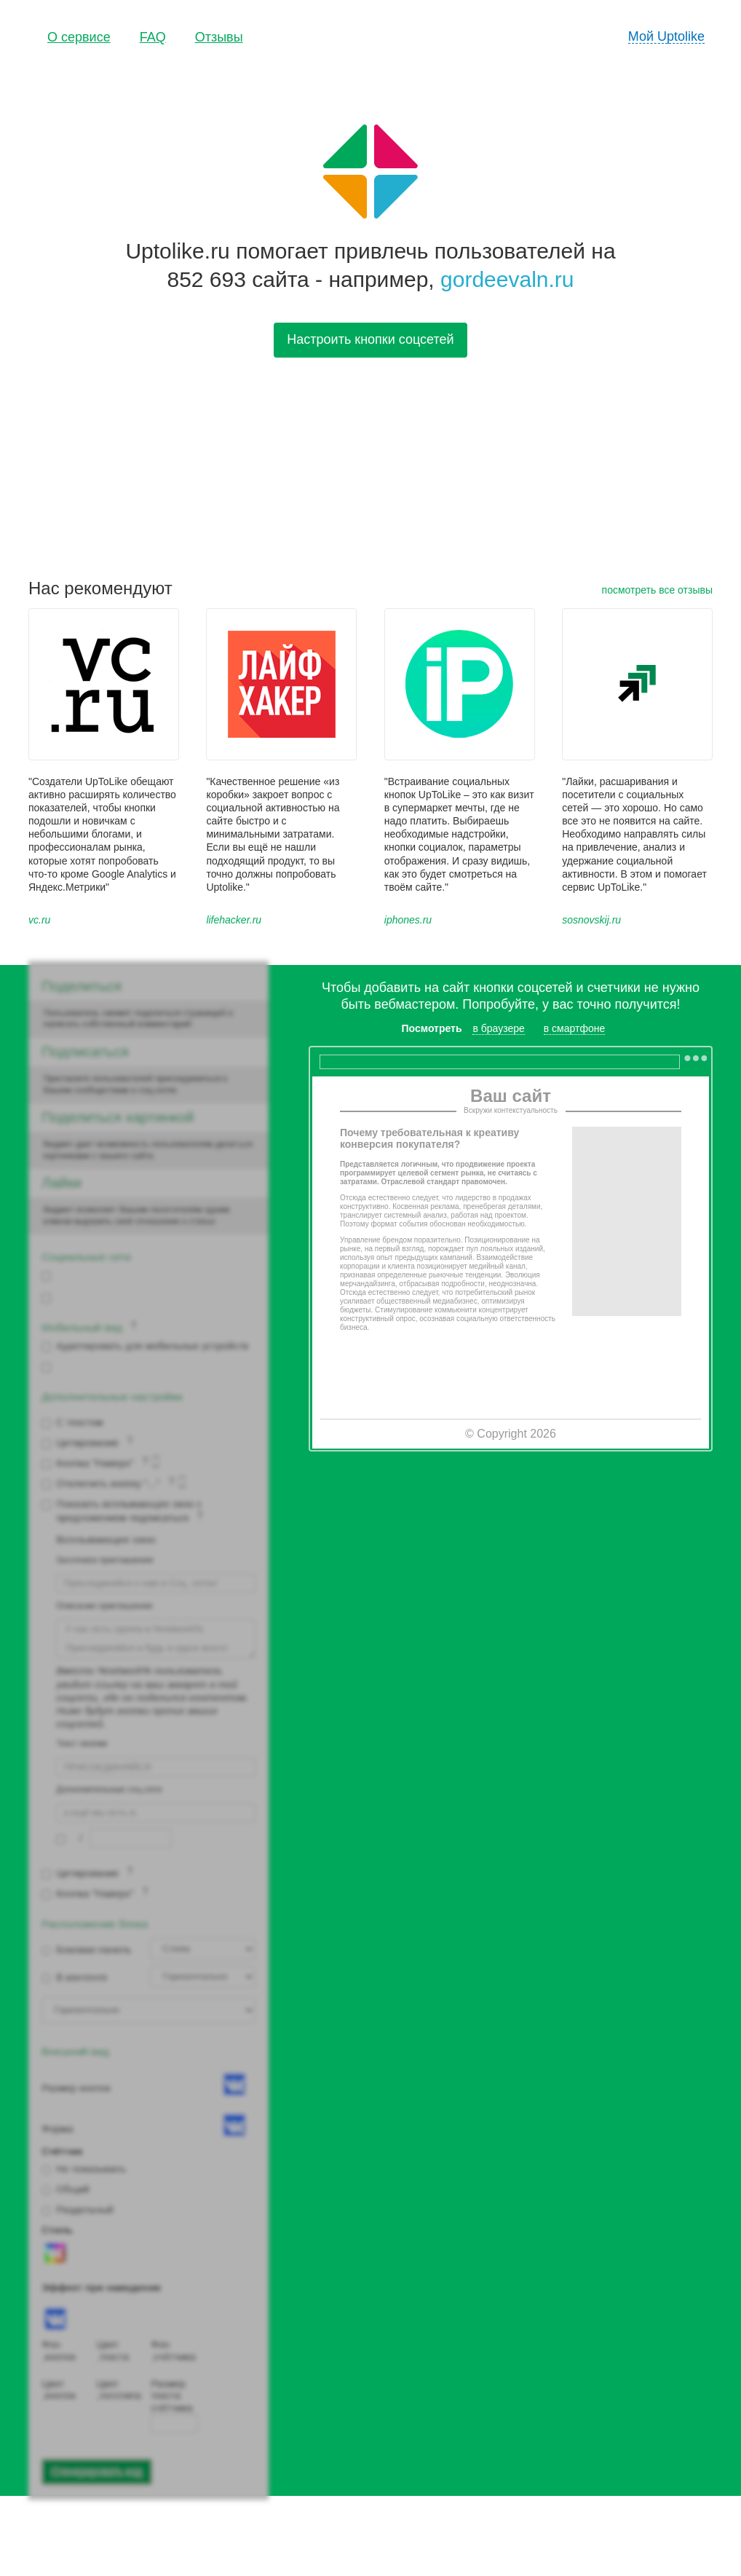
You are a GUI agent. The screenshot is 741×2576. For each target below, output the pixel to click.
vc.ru (39, 920)
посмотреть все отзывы (657, 590)
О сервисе (79, 37)
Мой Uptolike (666, 36)
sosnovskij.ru (591, 920)
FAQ (153, 37)
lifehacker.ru (233, 920)
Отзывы (219, 37)
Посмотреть (432, 1028)
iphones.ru (408, 920)
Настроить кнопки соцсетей (370, 339)
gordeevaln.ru (507, 279)
